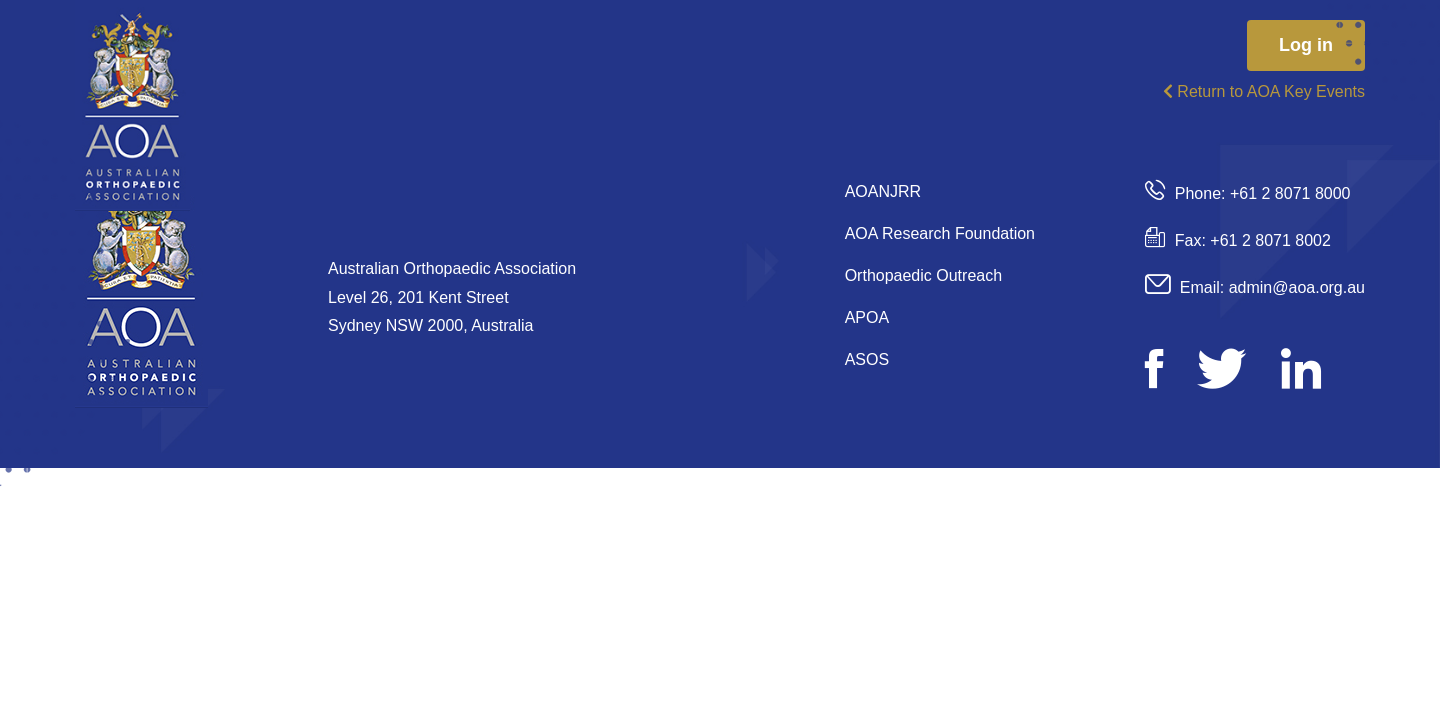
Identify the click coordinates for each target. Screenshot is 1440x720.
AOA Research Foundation (940, 233)
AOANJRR (883, 191)
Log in (1306, 45)
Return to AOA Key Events (1264, 91)
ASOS (867, 359)
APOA (867, 317)
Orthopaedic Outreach (923, 275)
